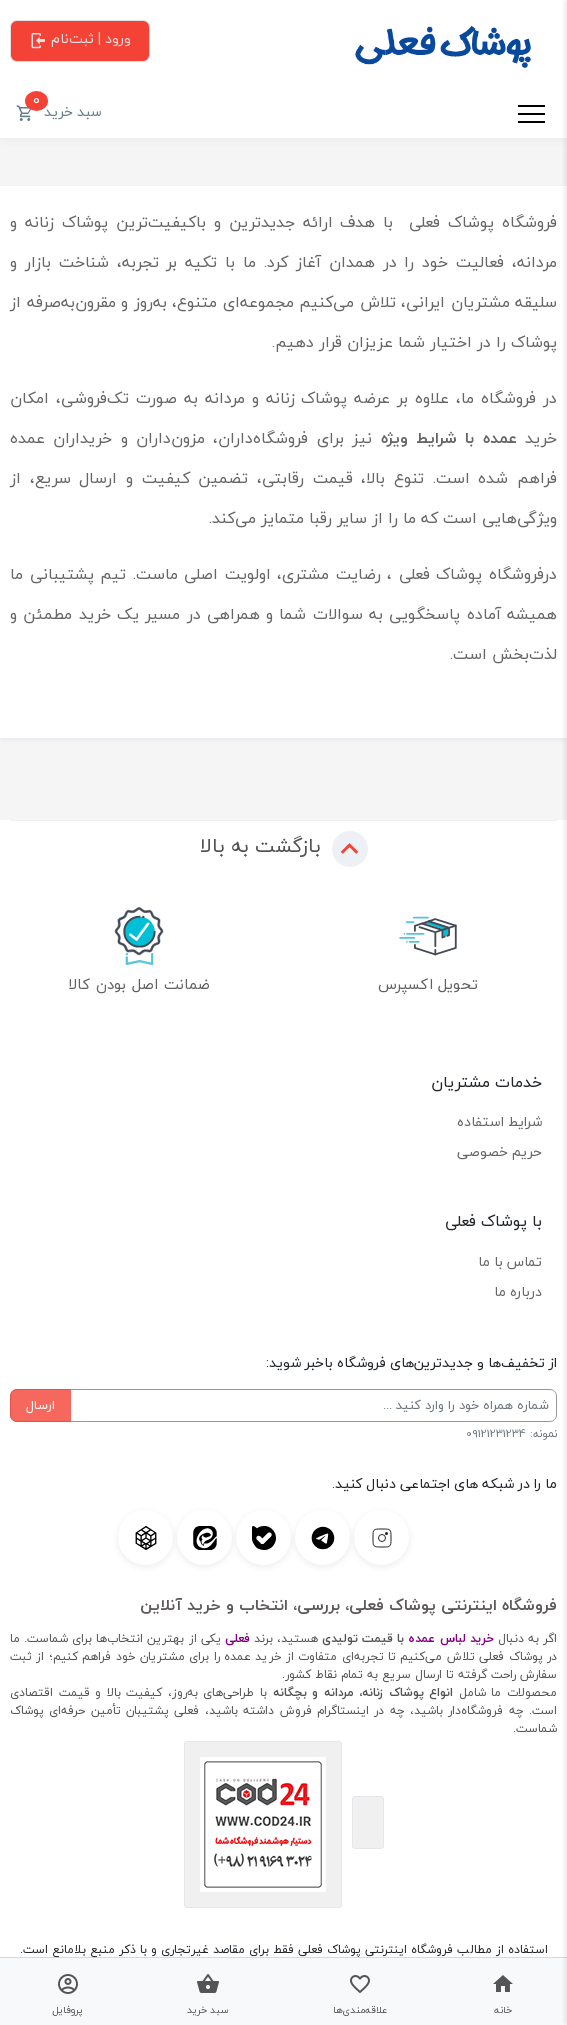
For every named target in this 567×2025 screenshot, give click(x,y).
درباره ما (518, 1291)
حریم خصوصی (499, 1151)
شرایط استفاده (499, 1121)
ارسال (40, 1405)
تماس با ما (510, 1261)
